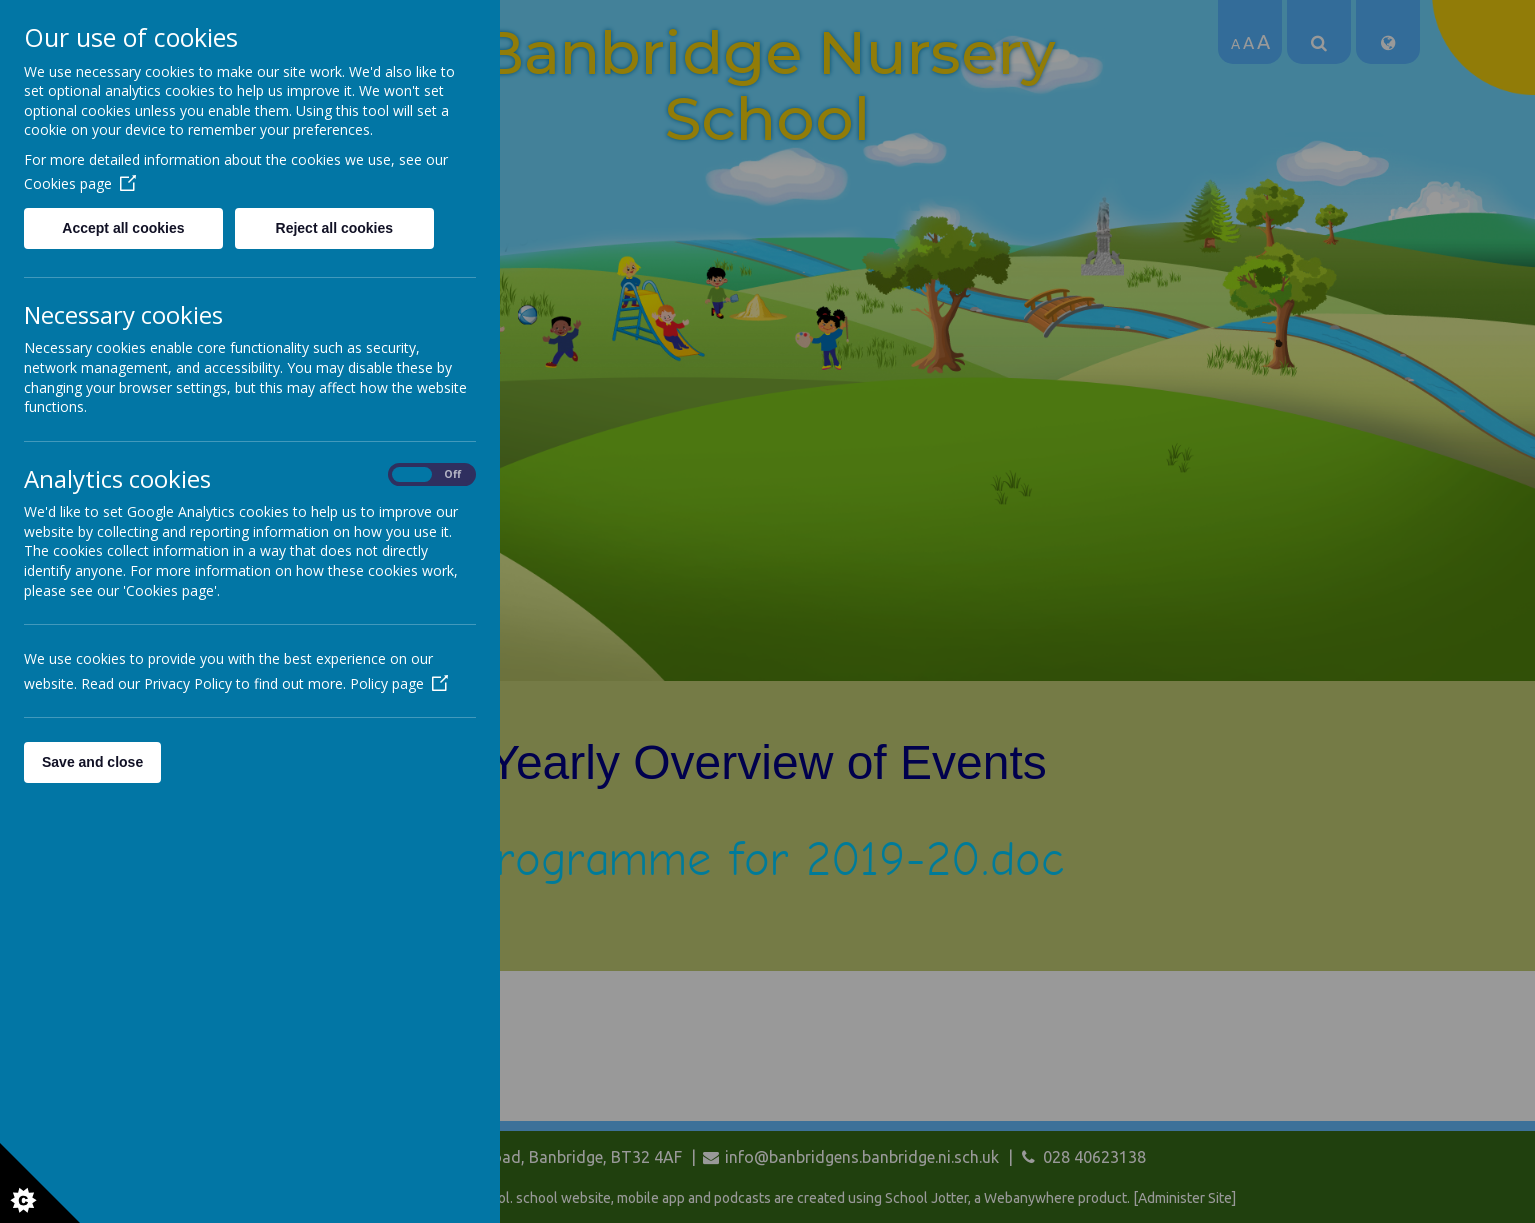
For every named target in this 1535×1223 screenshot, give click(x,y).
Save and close (92, 762)
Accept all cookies (123, 228)
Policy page (399, 683)
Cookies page (80, 183)
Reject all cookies (335, 228)
